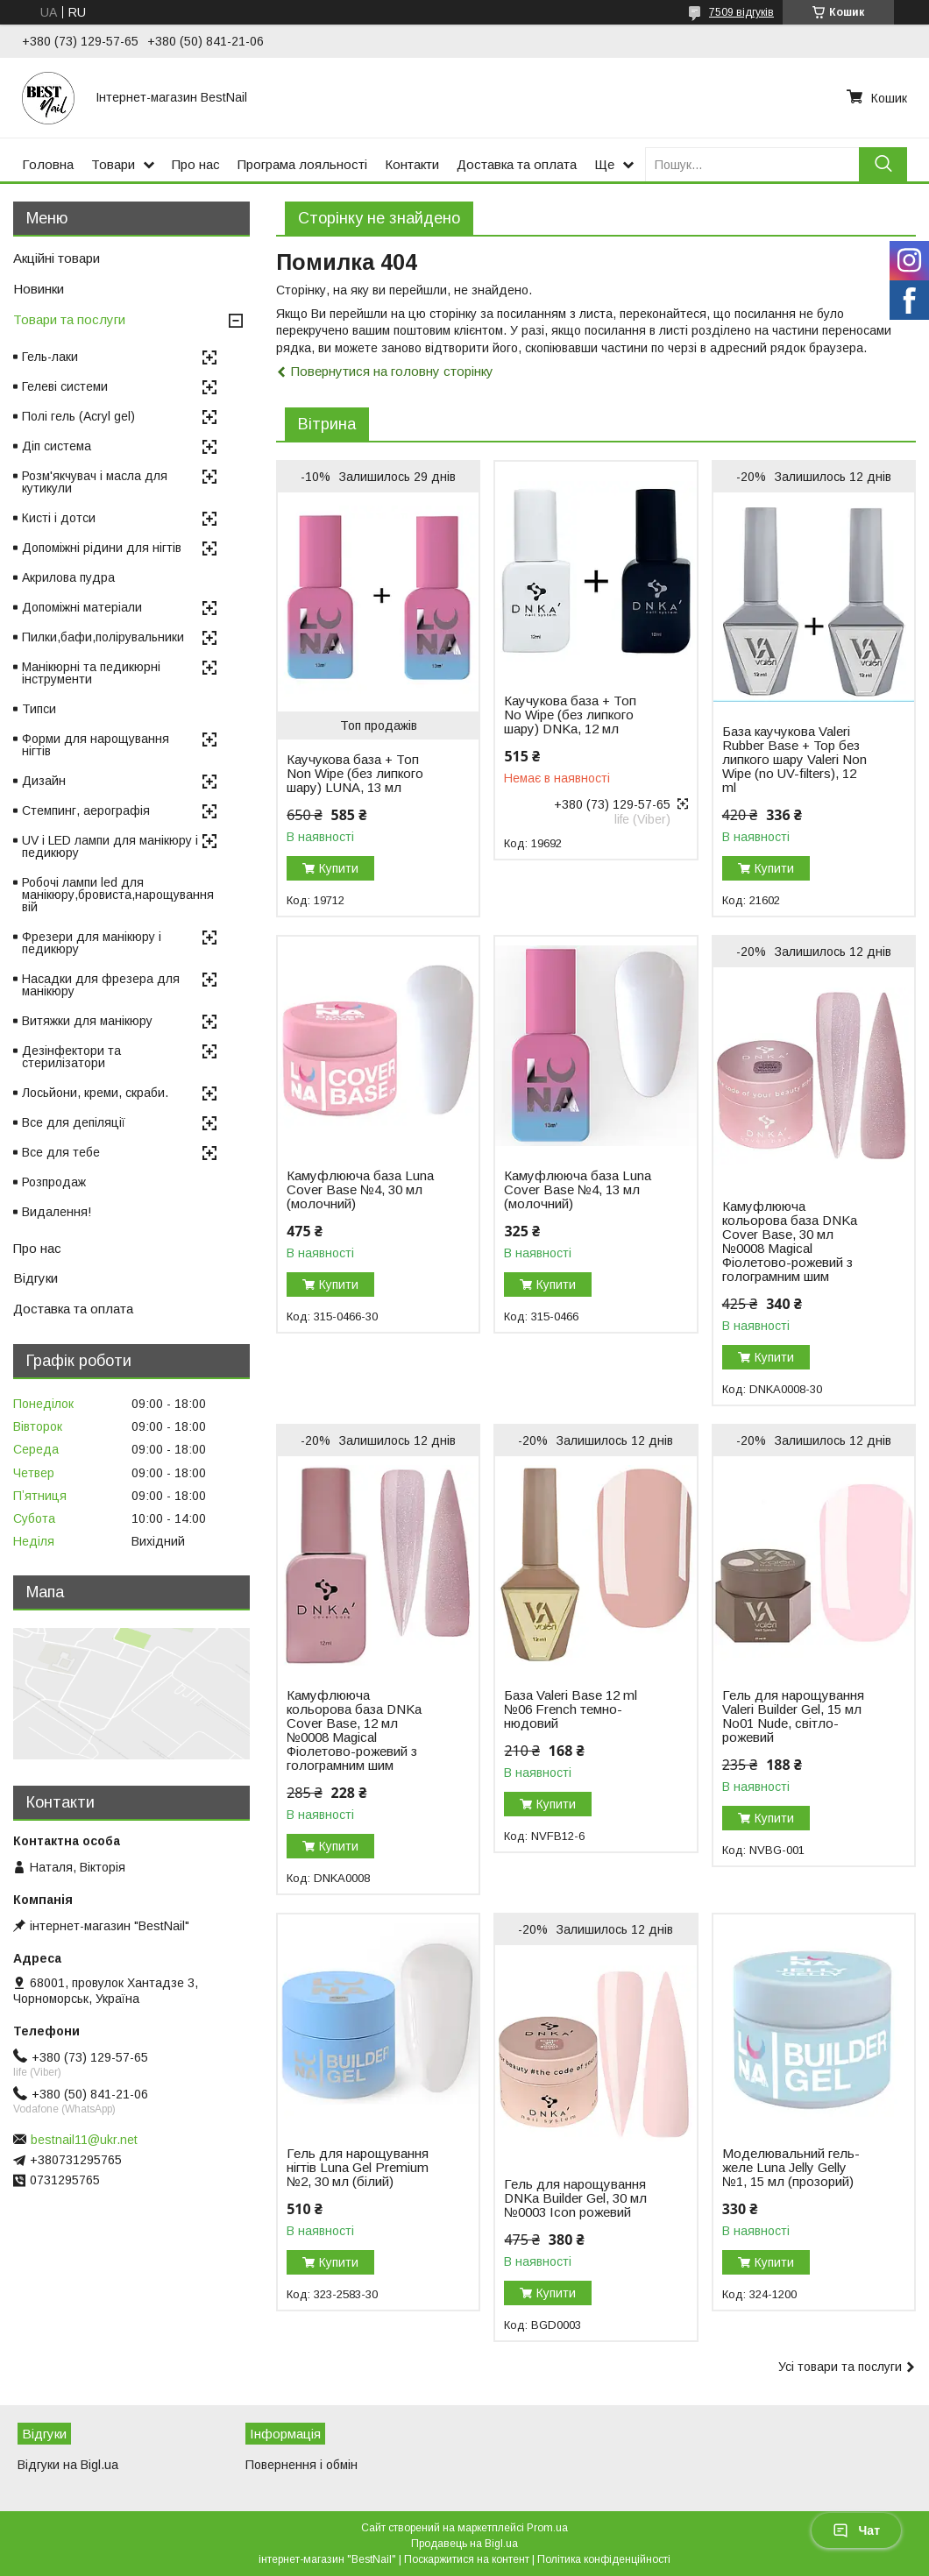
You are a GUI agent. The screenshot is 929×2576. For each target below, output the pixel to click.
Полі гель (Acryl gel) (78, 416)
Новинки (38, 288)
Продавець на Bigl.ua (464, 2543)
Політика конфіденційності (603, 2559)
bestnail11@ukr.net (84, 2140)
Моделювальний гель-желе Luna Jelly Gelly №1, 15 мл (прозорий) (791, 2168)
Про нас (196, 164)
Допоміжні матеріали (82, 607)
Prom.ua (547, 2528)
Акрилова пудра (68, 577)
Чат (856, 2530)
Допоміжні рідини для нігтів (101, 548)
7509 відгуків (741, 12)
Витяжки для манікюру (87, 1021)
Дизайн (44, 781)
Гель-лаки (50, 357)
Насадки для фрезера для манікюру (101, 985)
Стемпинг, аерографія (86, 810)
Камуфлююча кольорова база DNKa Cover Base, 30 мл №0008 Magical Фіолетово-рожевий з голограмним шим (789, 1242)
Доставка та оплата (517, 164)
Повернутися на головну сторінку (392, 371)
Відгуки (35, 1277)
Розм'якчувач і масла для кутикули (94, 482)
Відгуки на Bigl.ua (68, 2465)
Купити (338, 868)
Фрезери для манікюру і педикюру (91, 943)
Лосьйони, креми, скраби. (95, 1093)
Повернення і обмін (301, 2465)
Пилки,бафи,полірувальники (103, 637)
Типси (39, 709)
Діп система (56, 446)
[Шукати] (883, 164)
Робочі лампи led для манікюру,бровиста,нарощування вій (118, 894)
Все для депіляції (73, 1122)
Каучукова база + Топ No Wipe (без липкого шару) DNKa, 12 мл (570, 715)
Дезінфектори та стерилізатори (71, 1057)
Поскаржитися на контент (466, 2559)
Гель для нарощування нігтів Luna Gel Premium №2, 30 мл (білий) (358, 2168)
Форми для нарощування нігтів (95, 745)
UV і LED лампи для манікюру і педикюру (110, 846)
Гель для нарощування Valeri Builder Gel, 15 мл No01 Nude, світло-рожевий (793, 1716)
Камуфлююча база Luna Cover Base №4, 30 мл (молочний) (360, 1190)
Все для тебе (61, 1152)
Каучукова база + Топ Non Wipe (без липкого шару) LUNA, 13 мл (355, 774)
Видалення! (56, 1212)
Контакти (412, 164)
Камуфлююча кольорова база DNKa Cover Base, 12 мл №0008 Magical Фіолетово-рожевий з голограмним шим (354, 1730)
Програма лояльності (302, 164)
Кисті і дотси (59, 518)
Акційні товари (56, 258)
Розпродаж (54, 1182)
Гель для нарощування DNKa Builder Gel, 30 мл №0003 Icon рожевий (575, 2198)
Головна (48, 164)
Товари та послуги (69, 319)
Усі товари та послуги (840, 2367)
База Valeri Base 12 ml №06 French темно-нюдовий (570, 1709)
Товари (113, 164)
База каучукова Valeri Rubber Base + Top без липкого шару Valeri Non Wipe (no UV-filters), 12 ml (794, 760)
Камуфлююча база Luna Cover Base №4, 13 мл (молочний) (577, 1190)
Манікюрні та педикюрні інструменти (91, 673)
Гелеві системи (65, 386)
